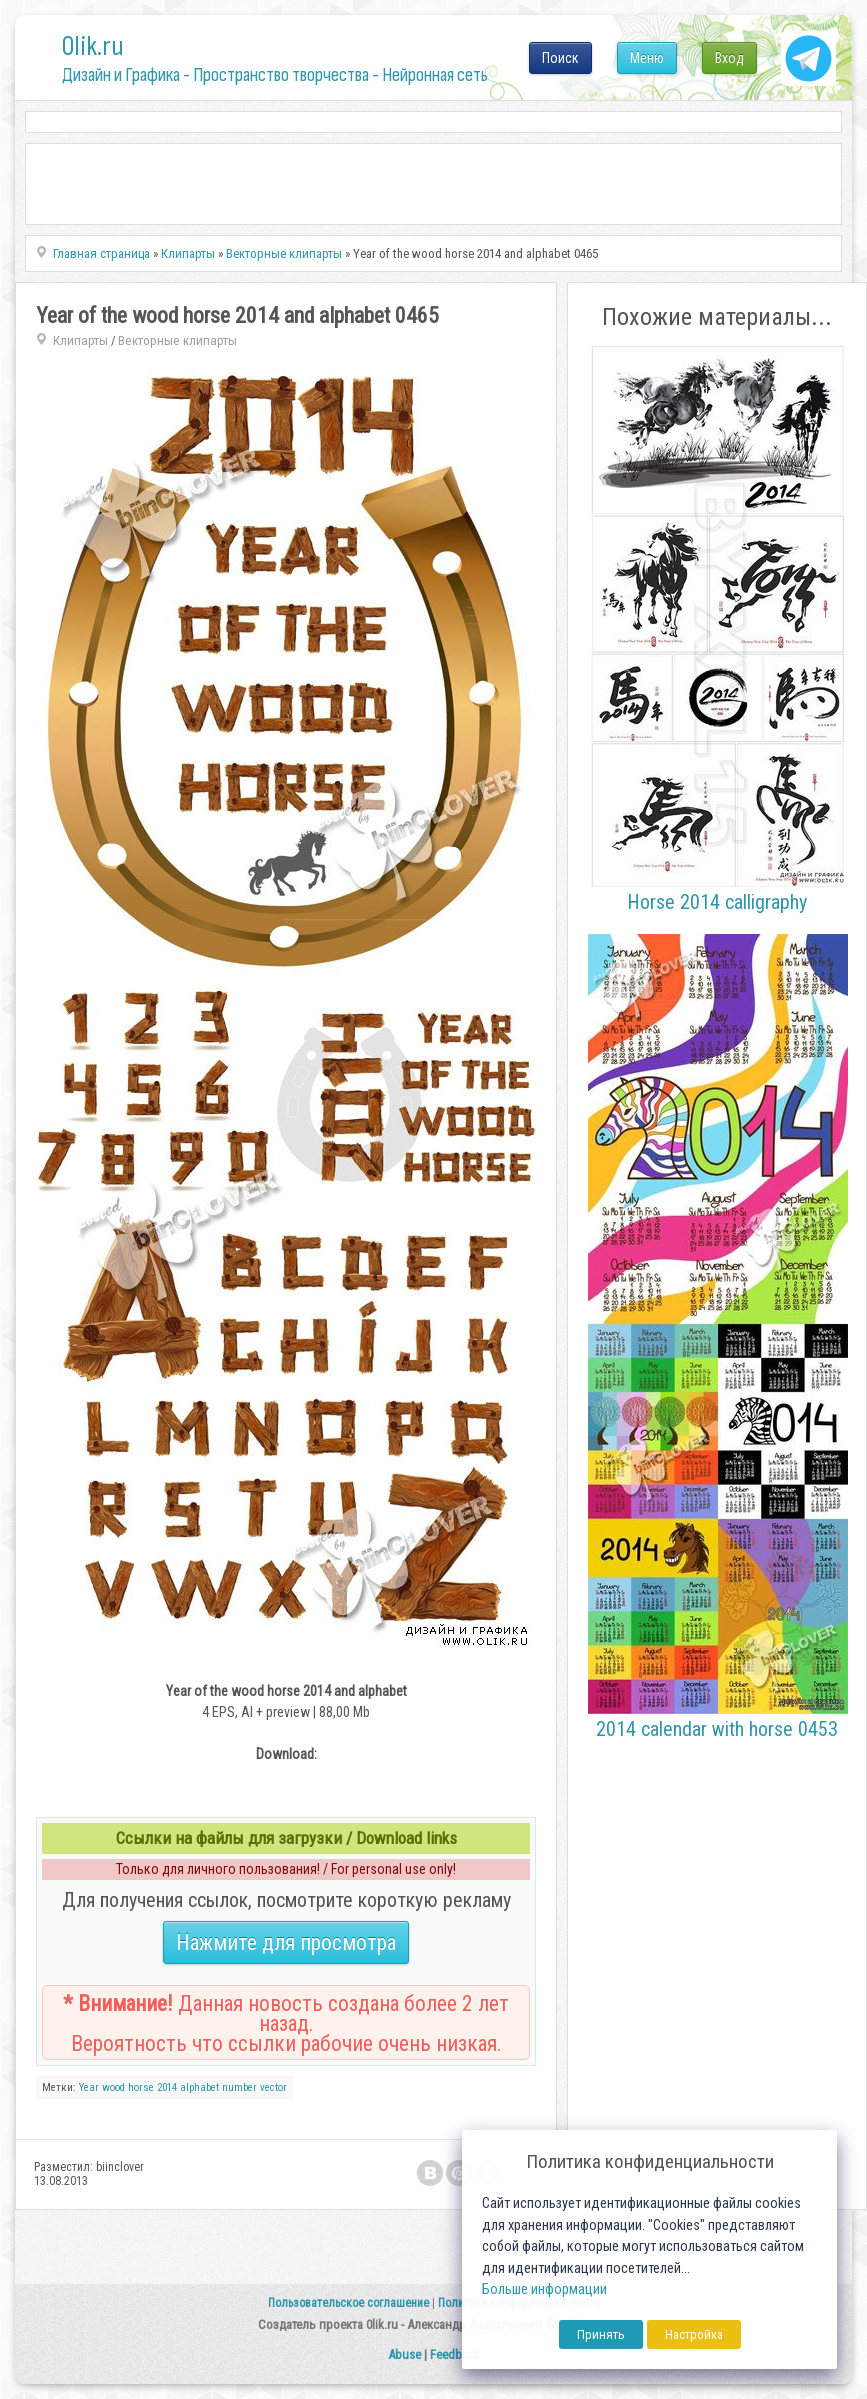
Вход (729, 58)
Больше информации (544, 2289)
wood (113, 2087)
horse (141, 2087)
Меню (647, 58)
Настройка (694, 2334)
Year (89, 2087)
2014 (167, 2087)
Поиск (560, 58)
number (239, 2087)
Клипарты (80, 340)
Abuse (404, 2354)
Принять (601, 2334)
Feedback (455, 2354)
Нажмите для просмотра (286, 1942)
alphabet (199, 2087)
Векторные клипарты (177, 340)
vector (273, 2087)
